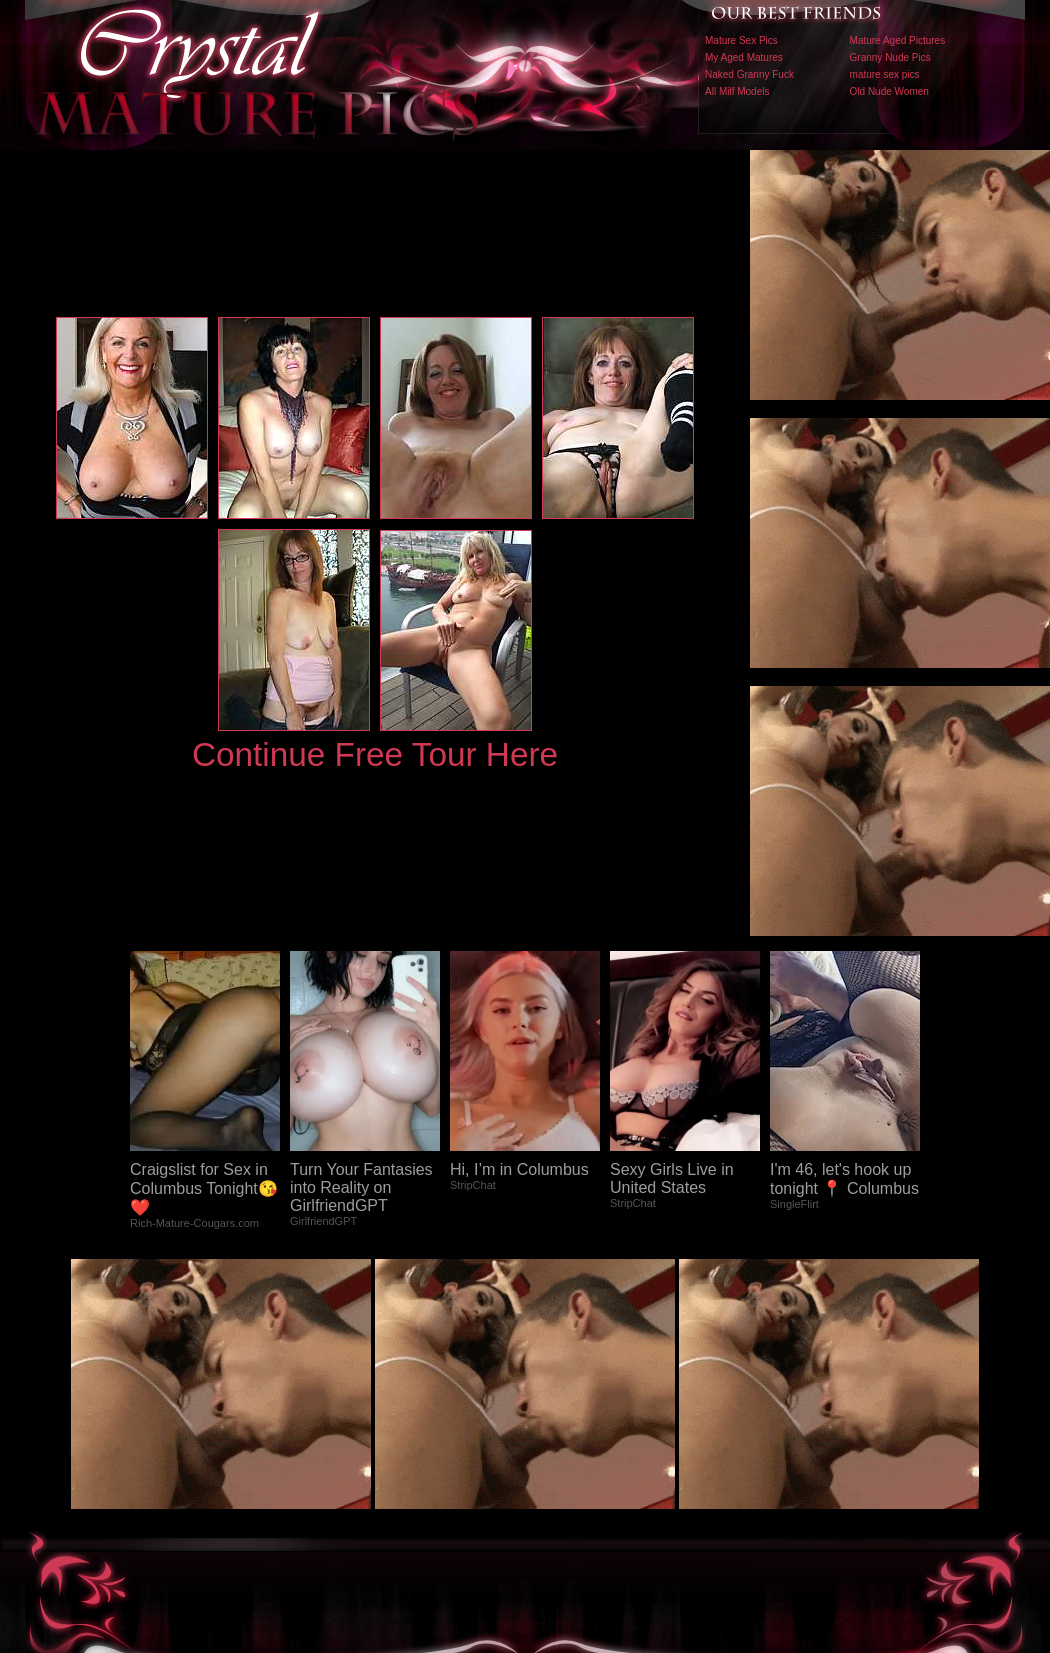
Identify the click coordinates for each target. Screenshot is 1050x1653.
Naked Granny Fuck (749, 74)
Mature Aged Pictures (898, 40)
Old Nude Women (889, 91)
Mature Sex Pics (741, 40)
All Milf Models (737, 91)
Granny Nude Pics (890, 57)
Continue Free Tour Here (375, 754)
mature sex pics (885, 74)
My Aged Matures (744, 57)
